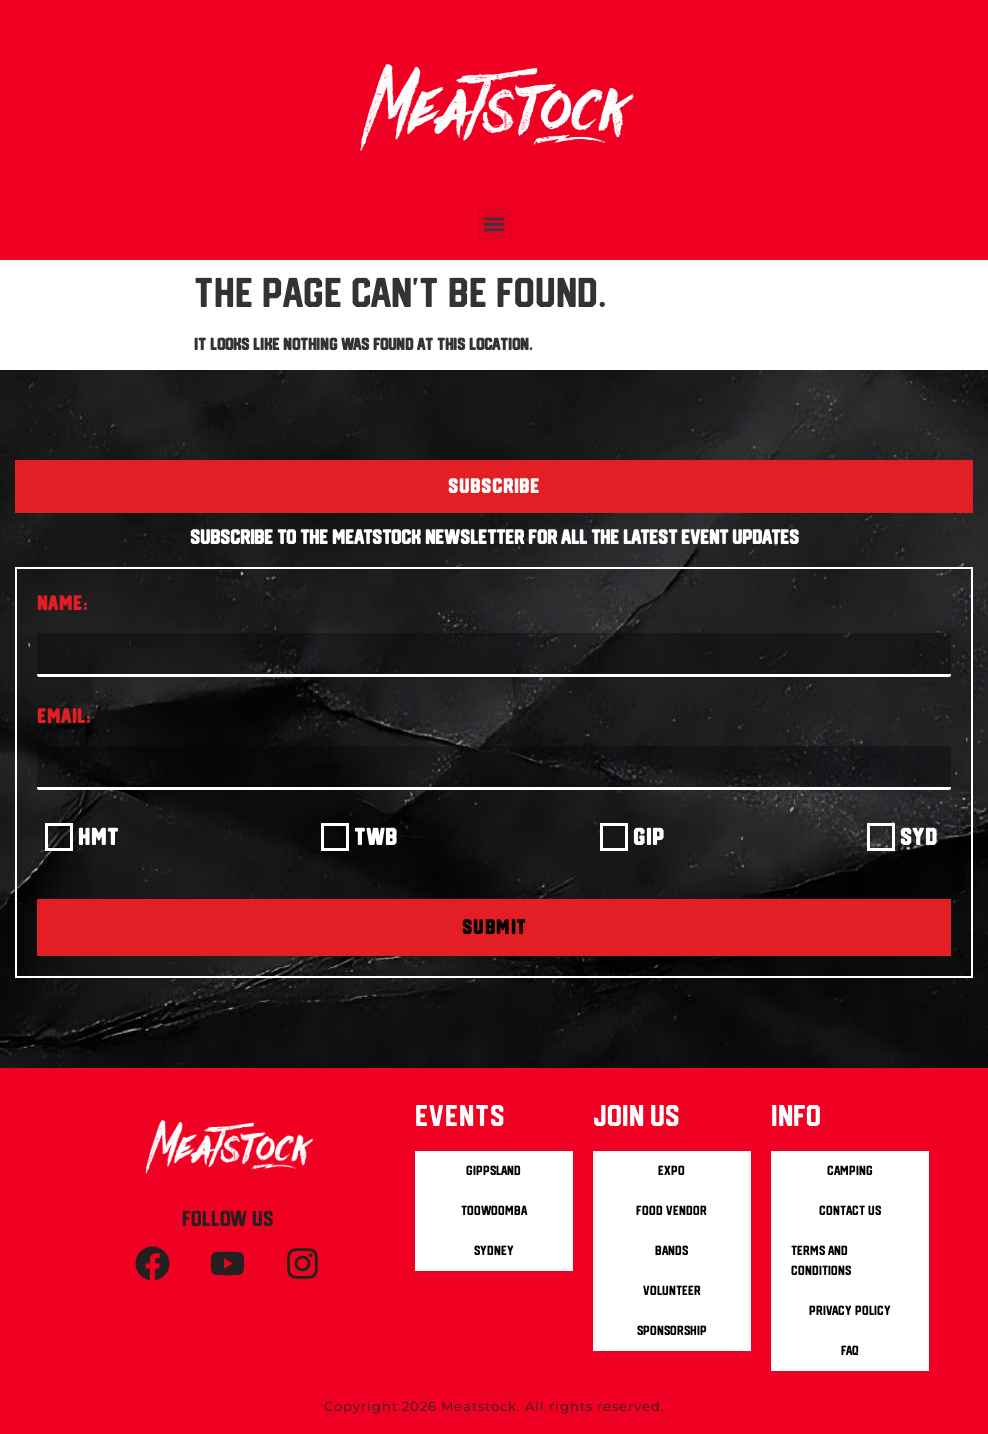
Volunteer (672, 1290)
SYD (919, 836)
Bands (671, 1250)
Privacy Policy (850, 1310)
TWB (376, 836)
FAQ (850, 1350)
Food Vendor (671, 1210)
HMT (98, 836)
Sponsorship (672, 1330)
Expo (671, 1170)
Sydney (494, 1250)
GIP (649, 836)
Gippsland (493, 1170)
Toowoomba (494, 1210)
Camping (850, 1170)
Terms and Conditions (821, 1260)
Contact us (850, 1210)
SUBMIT (494, 927)
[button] (494, 223)
